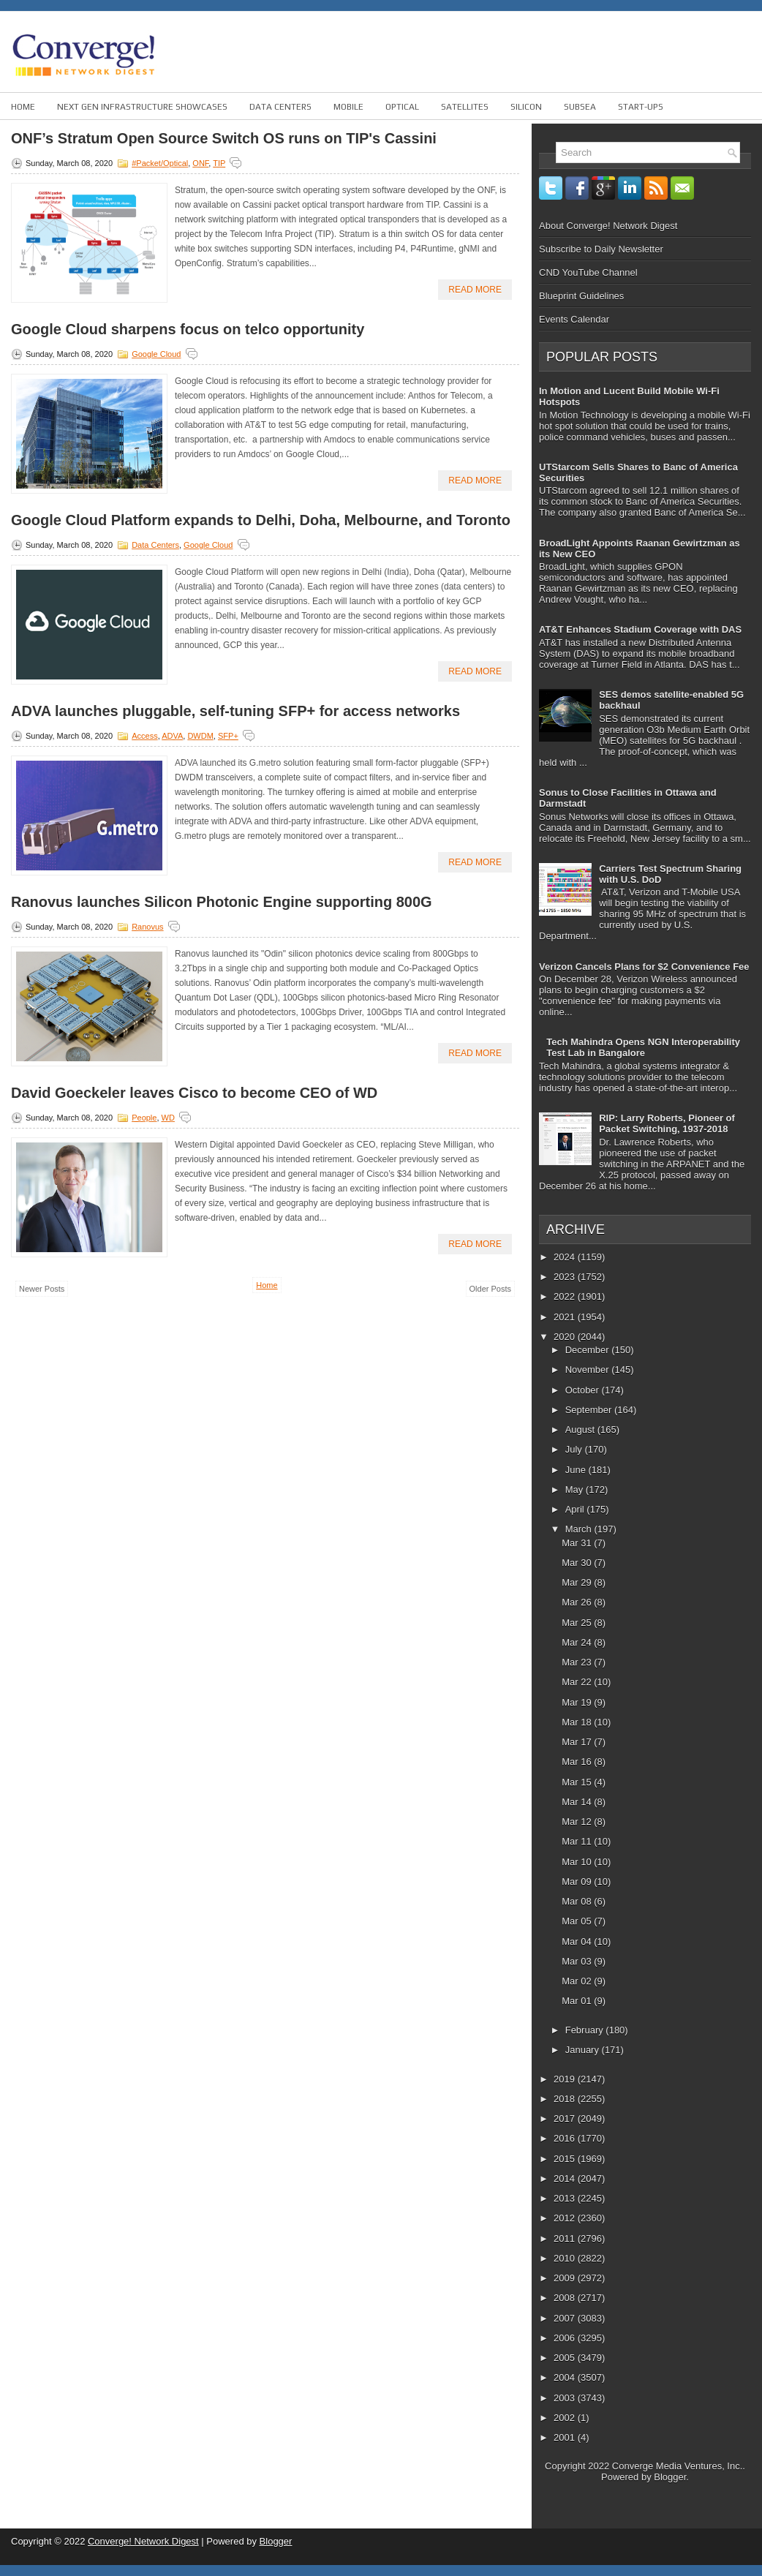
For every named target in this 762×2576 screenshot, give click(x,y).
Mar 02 (578, 1981)
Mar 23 (578, 1662)
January (583, 2049)
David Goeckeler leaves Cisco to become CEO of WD (194, 1092)
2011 (566, 2238)
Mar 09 (578, 1881)
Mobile (348, 107)
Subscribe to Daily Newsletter (601, 249)
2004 (566, 2377)
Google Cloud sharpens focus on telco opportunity (187, 329)
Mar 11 (578, 1841)
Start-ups (640, 107)
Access (144, 735)
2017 (566, 2118)
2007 (566, 2318)
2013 (566, 2198)
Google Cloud (156, 354)
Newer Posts (41, 1288)
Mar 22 (578, 1681)
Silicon (526, 107)
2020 (566, 1336)
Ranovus (147, 926)
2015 (566, 2158)
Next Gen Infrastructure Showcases (142, 107)
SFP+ (228, 735)
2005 (566, 2357)
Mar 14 (578, 1801)
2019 (566, 2079)
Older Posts (490, 1288)
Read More (475, 290)
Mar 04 (578, 1941)
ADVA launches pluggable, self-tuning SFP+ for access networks (235, 711)
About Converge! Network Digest (608, 225)
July (575, 1449)
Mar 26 (578, 1602)
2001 (566, 2437)
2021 (566, 1316)
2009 (566, 2277)
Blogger (670, 2476)
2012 (566, 2217)
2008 (566, 2297)
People (144, 1117)
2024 (566, 1256)
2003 (566, 2397)
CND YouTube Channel (588, 272)
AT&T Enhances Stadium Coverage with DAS (640, 629)
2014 (566, 2178)
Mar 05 (578, 1921)
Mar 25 (578, 1622)
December (588, 1349)
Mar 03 (578, 1961)
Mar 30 (578, 1562)
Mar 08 (578, 1901)
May (575, 1489)
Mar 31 (578, 1542)
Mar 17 (578, 1741)
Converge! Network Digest (143, 2541)
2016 (566, 2138)
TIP (219, 163)
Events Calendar (574, 319)
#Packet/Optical (160, 163)
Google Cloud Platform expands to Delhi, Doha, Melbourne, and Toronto (260, 520)
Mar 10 (578, 1861)
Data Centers (280, 107)
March (580, 1529)
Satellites (464, 107)
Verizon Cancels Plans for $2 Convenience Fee (644, 966)
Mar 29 (578, 1582)
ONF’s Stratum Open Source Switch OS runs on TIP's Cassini (224, 138)
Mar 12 (578, 1821)
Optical (402, 107)
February (585, 2030)
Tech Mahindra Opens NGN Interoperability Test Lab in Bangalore (643, 1047)
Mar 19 (578, 1702)
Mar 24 (578, 1642)
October (583, 1390)
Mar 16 (578, 1761)
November (588, 1369)
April (576, 1509)
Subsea (580, 107)
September (589, 1409)
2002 (566, 2417)
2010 (566, 2258)
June (577, 1469)
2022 (566, 1296)
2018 (566, 2098)
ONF (200, 163)
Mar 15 (578, 1782)
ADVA (172, 735)
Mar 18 (578, 1722)
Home (23, 107)
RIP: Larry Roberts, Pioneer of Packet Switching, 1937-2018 (667, 1123)
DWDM (200, 735)
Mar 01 (578, 2000)
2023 (566, 1276)
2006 (566, 2337)
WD (168, 1117)
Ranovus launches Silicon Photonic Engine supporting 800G (221, 902)
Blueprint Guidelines (581, 295)
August (581, 1429)
